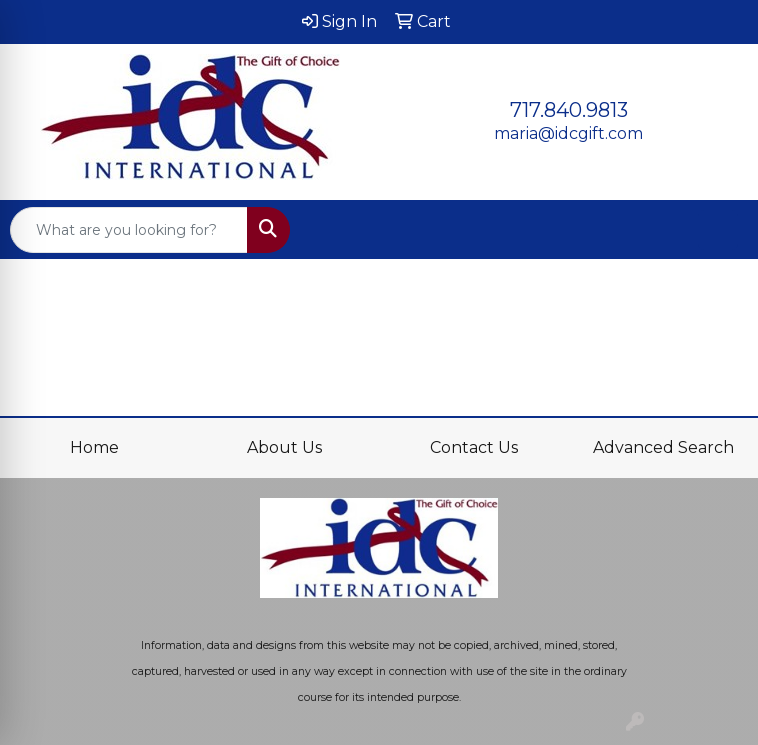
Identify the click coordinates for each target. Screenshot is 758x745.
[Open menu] (718, 230)
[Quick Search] (129, 230)
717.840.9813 (569, 110)
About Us (284, 447)
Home (94, 447)
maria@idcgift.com (568, 133)
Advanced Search (663, 447)
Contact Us (474, 447)
